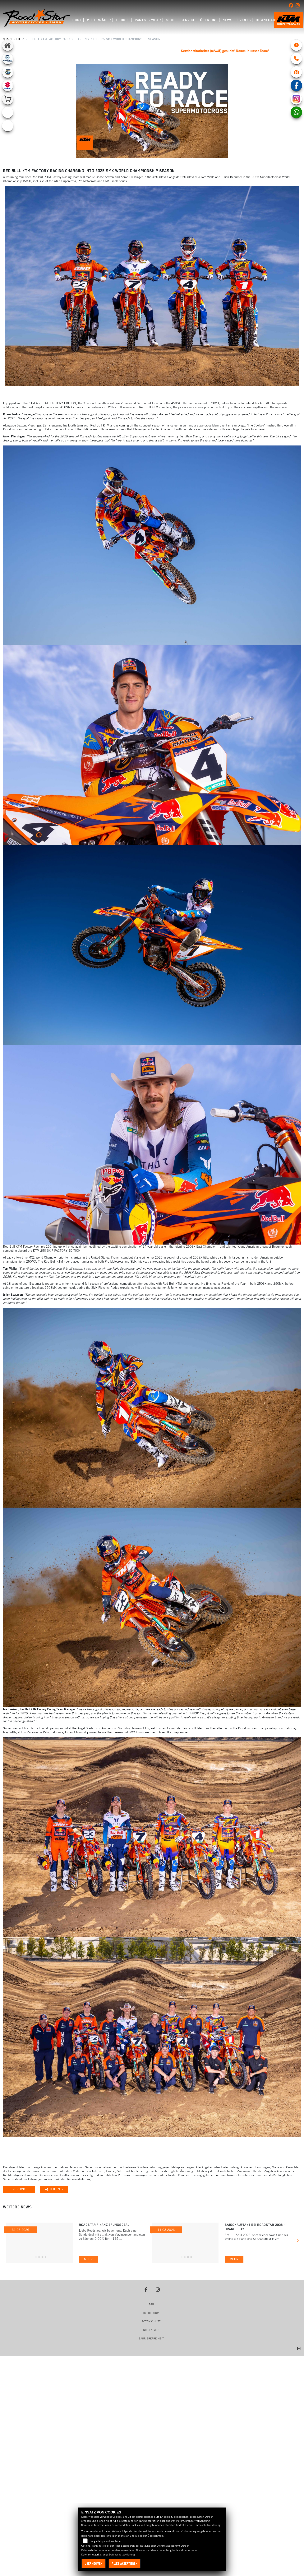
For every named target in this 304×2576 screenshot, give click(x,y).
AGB (151, 2304)
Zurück (19, 2189)
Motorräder (99, 20)
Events (244, 20)
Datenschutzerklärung (207, 2525)
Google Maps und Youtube (105, 2541)
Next (297, 2241)
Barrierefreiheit (151, 2338)
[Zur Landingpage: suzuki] (7, 85)
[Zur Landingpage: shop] (7, 99)
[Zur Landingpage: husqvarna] (7, 58)
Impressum (151, 2313)
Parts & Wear (148, 20)
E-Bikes (123, 20)
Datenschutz (151, 2321)
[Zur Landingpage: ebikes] (7, 125)
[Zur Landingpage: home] (7, 45)
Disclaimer (151, 2330)
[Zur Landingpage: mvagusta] (7, 72)
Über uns (209, 20)
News (228, 20)
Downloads (267, 20)
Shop (171, 20)
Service (188, 20)
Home (77, 20)
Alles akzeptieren (124, 2563)
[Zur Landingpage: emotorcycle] (7, 112)
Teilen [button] (53, 2189)
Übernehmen (94, 2563)
